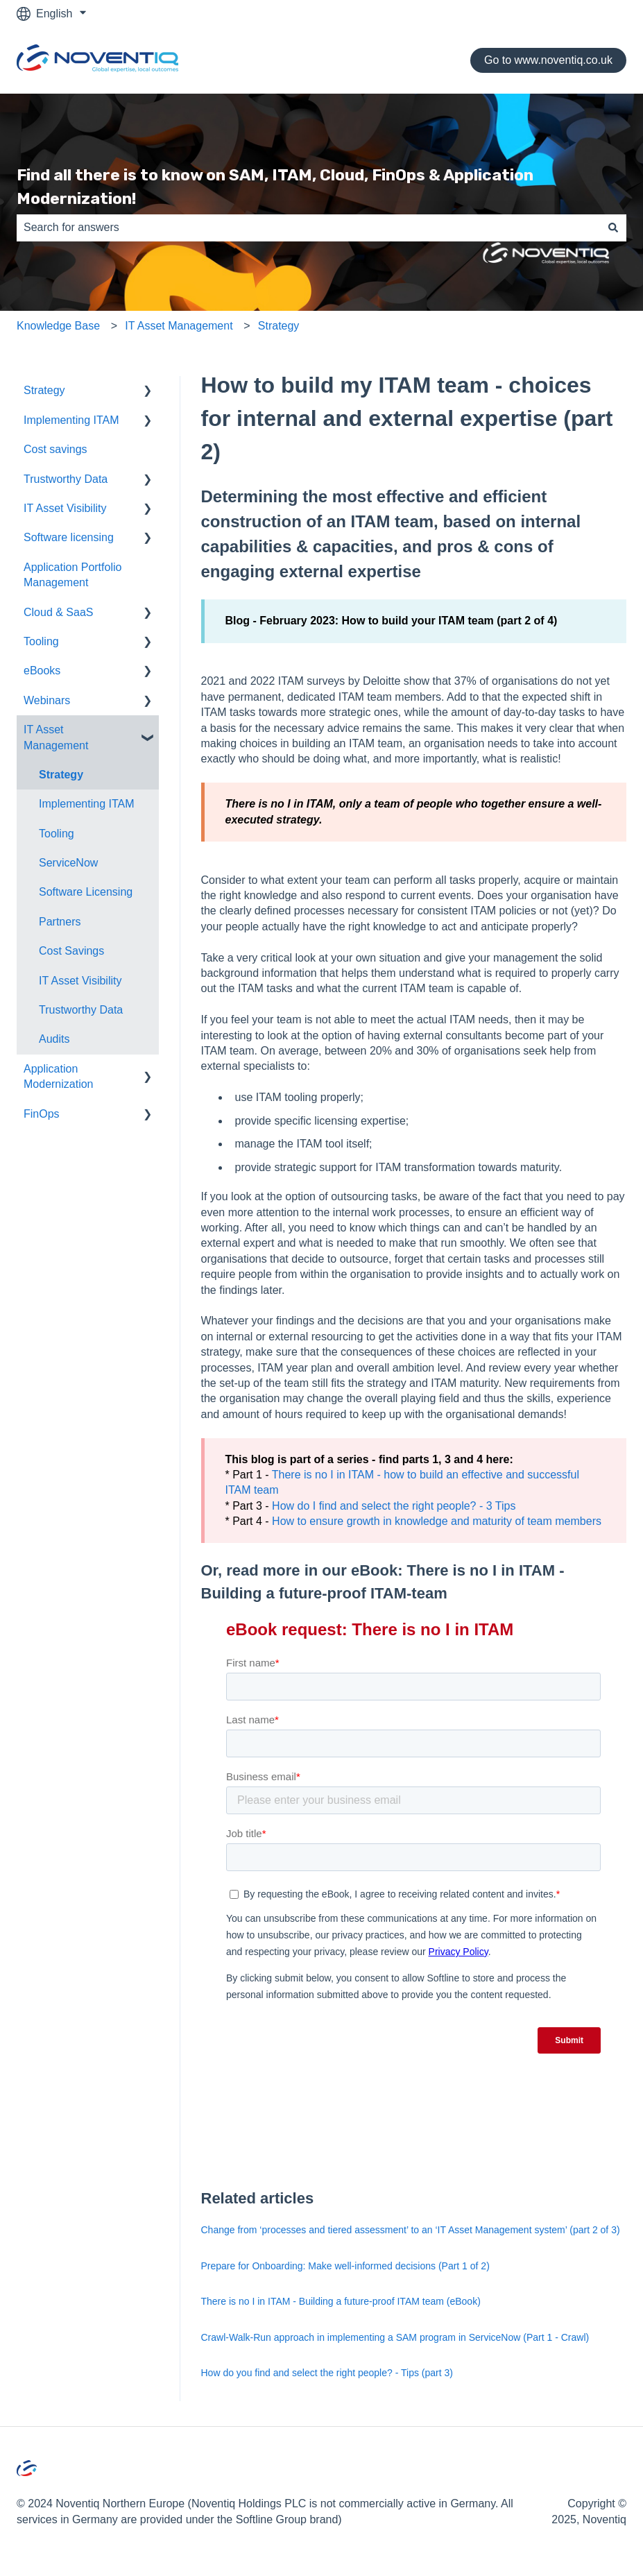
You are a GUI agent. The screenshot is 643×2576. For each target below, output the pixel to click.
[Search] (613, 227)
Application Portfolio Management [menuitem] (72, 574)
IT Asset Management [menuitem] (56, 737)
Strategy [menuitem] (44, 390)
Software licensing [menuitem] (69, 537)
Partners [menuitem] (59, 922)
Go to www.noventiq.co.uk (548, 60)
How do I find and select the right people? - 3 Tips (393, 1506)
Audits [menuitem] (54, 1039)
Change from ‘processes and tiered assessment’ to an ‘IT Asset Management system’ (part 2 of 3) (410, 2229)
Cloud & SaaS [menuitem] (59, 612)
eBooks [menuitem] (42, 670)
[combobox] (308, 227)
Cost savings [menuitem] (55, 449)
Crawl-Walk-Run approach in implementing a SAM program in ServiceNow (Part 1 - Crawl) (395, 2337)
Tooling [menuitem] (41, 641)
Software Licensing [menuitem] (85, 892)
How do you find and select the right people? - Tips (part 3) (327, 2372)
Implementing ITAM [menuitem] (71, 420)
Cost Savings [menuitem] (71, 951)
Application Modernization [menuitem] (59, 1076)
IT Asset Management (178, 326)
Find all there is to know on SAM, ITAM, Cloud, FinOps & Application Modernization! (275, 187)
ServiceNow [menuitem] (68, 863)
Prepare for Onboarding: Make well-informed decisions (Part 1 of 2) (345, 2265)
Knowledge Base (58, 326)
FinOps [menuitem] (42, 1114)
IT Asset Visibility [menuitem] (65, 508)
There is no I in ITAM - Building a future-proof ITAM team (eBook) (341, 2301)
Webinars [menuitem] (47, 700)
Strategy (279, 326)
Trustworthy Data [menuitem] (66, 479)
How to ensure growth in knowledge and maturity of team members (436, 1521)
